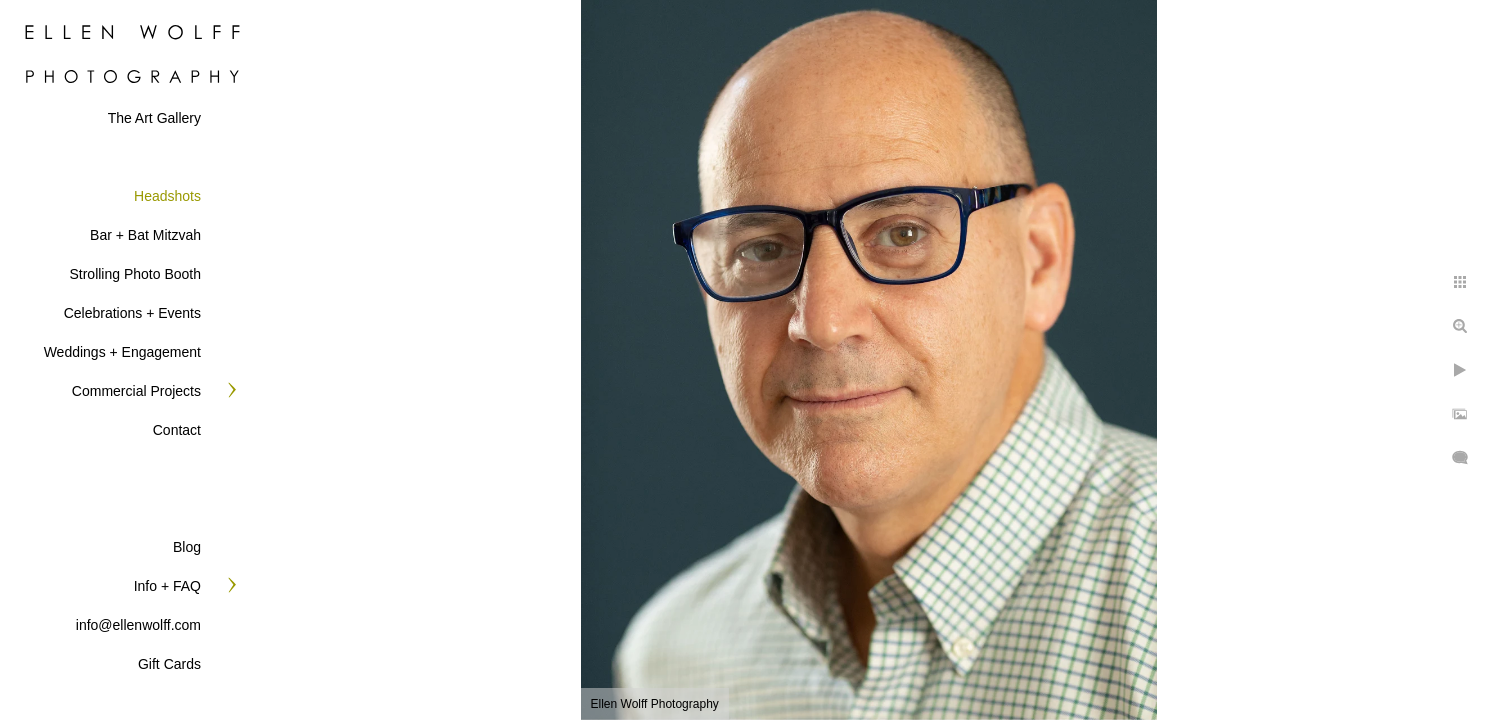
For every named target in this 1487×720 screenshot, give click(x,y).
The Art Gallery (154, 118)
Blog (187, 547)
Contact (177, 430)
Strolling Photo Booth (135, 274)
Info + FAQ (167, 586)
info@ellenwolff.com (138, 625)
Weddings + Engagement (122, 352)
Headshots (167, 196)
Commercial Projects (136, 391)
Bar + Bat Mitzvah (145, 235)
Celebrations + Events (132, 313)
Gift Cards (169, 664)
